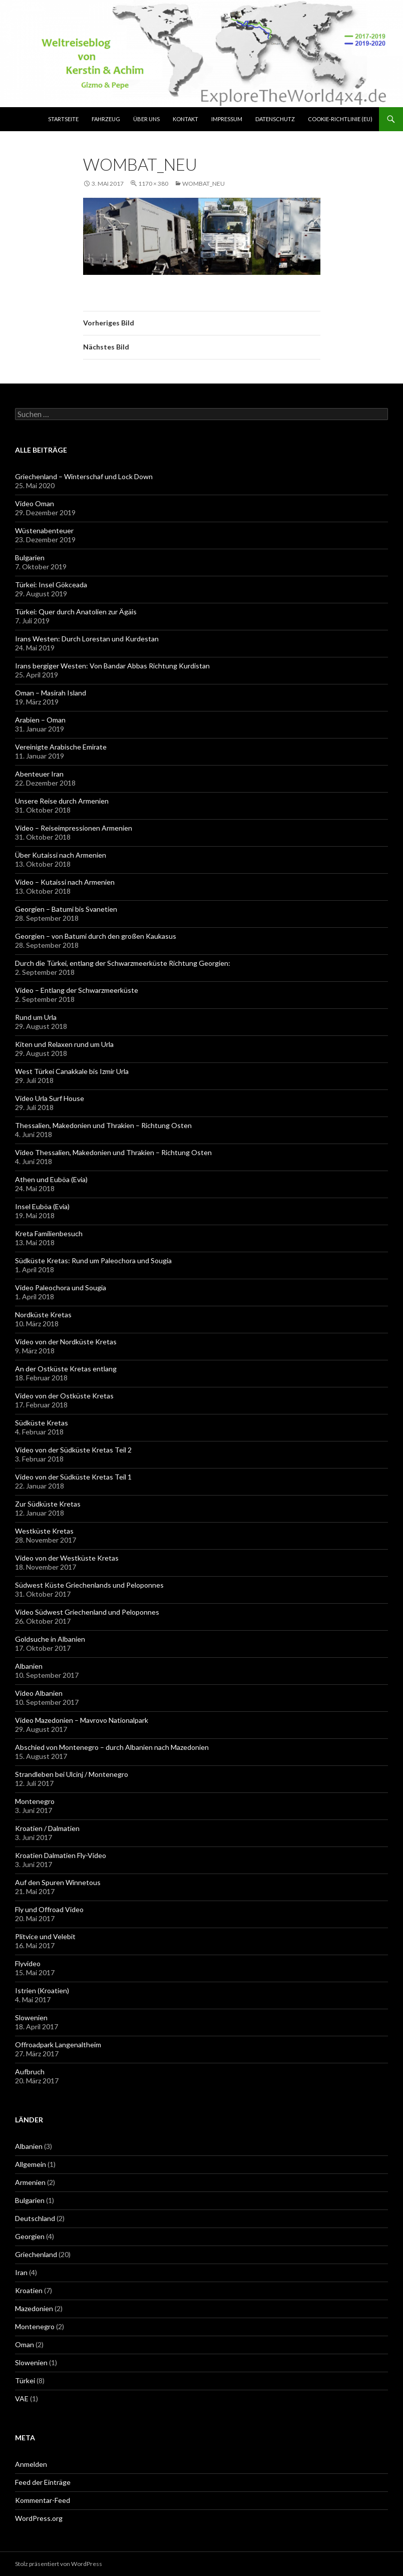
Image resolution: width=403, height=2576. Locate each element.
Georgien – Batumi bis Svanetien (66, 909)
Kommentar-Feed (42, 2500)
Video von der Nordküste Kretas (66, 1341)
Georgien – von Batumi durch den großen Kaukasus (95, 936)
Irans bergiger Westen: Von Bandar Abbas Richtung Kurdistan (112, 665)
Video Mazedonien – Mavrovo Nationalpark (81, 1720)
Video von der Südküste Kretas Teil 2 (73, 1449)
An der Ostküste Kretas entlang (66, 1368)
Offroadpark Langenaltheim (58, 2044)
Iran (21, 2272)
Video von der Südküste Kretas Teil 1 (73, 1477)
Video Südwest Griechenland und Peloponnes (87, 1612)
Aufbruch (30, 2071)
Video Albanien (39, 1693)
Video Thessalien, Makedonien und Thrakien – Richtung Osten (113, 1152)
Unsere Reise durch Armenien (62, 801)
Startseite (63, 119)
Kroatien (29, 2290)
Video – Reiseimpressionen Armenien (73, 828)
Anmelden (31, 2464)
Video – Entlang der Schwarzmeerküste (76, 990)
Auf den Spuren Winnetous (58, 1882)
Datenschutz (275, 119)
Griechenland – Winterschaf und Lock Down (84, 476)
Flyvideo (28, 1963)
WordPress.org (39, 2518)
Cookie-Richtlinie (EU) (340, 119)
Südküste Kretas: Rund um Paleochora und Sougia (93, 1260)
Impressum (226, 119)
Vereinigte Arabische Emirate (61, 747)
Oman (24, 2344)
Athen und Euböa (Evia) (51, 1179)
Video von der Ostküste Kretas (64, 1395)
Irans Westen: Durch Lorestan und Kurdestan (87, 638)
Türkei (25, 2380)
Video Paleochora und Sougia (60, 1287)
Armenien (30, 2182)
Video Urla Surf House (49, 1098)
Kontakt (185, 119)
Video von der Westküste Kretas (67, 1558)
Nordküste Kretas (43, 1314)
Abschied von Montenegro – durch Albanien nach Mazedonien (112, 1747)
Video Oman (34, 503)
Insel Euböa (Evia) (42, 1206)
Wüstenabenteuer (44, 530)
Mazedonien (34, 2308)
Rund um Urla (36, 1017)
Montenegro (35, 1801)
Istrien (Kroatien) (42, 1990)
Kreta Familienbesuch (49, 1233)
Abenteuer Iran (39, 774)
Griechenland (36, 2254)
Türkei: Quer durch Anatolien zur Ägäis (76, 611)
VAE (22, 2398)
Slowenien (31, 2017)
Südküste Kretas (41, 1422)
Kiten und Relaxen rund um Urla (64, 1044)
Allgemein (30, 2164)
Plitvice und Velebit (45, 1936)
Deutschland (35, 2218)
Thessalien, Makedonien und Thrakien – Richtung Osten (103, 1125)
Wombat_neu (203, 183)
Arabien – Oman (40, 719)
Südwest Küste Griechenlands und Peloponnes (89, 1585)
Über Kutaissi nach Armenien (60, 855)
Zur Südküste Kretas (48, 1504)
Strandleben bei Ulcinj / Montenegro (71, 1774)
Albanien (29, 1666)
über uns (146, 119)
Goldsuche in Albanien (50, 1639)
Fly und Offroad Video (49, 1909)
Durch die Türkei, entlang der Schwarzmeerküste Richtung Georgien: (122, 963)
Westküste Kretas (44, 1531)
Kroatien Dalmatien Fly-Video (60, 1855)
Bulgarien (30, 557)
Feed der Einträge (43, 2482)
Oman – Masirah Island (50, 692)
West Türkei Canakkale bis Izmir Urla (72, 1071)
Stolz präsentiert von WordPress (58, 2563)
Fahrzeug (106, 119)
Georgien (30, 2236)
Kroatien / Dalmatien (47, 1828)
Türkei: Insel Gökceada (51, 584)
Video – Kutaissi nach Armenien (65, 882)
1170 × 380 (153, 183)
